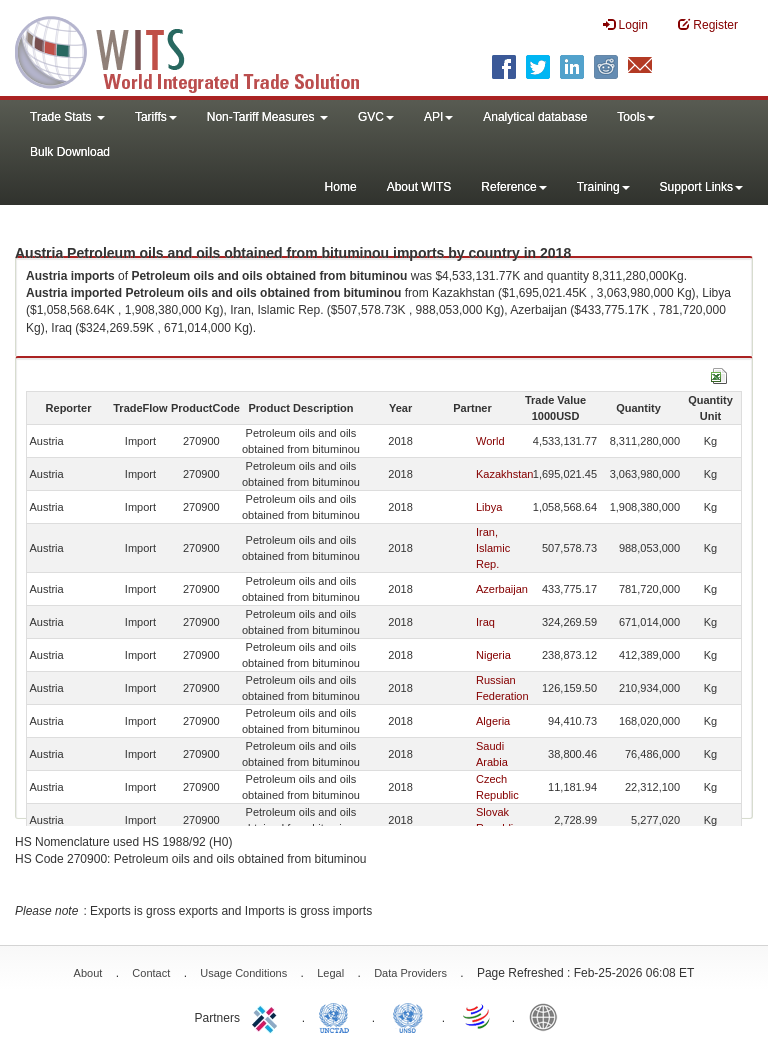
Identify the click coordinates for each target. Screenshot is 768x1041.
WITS (200, 50)
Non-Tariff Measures (267, 117)
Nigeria (493, 655)
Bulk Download (70, 152)
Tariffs (156, 117)
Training (603, 187)
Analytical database (535, 117)
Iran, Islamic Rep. (493, 548)
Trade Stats (67, 117)
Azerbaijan (502, 589)
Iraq (485, 622)
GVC (376, 117)
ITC (268, 1016)
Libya (489, 507)
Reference (513, 187)
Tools (636, 117)
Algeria (493, 721)
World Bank (548, 1016)
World (490, 441)
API (438, 117)
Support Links (701, 187)
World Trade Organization (478, 1016)
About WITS (419, 187)
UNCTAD (338, 1016)
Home (341, 187)
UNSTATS (408, 1016)
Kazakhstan (504, 474)
